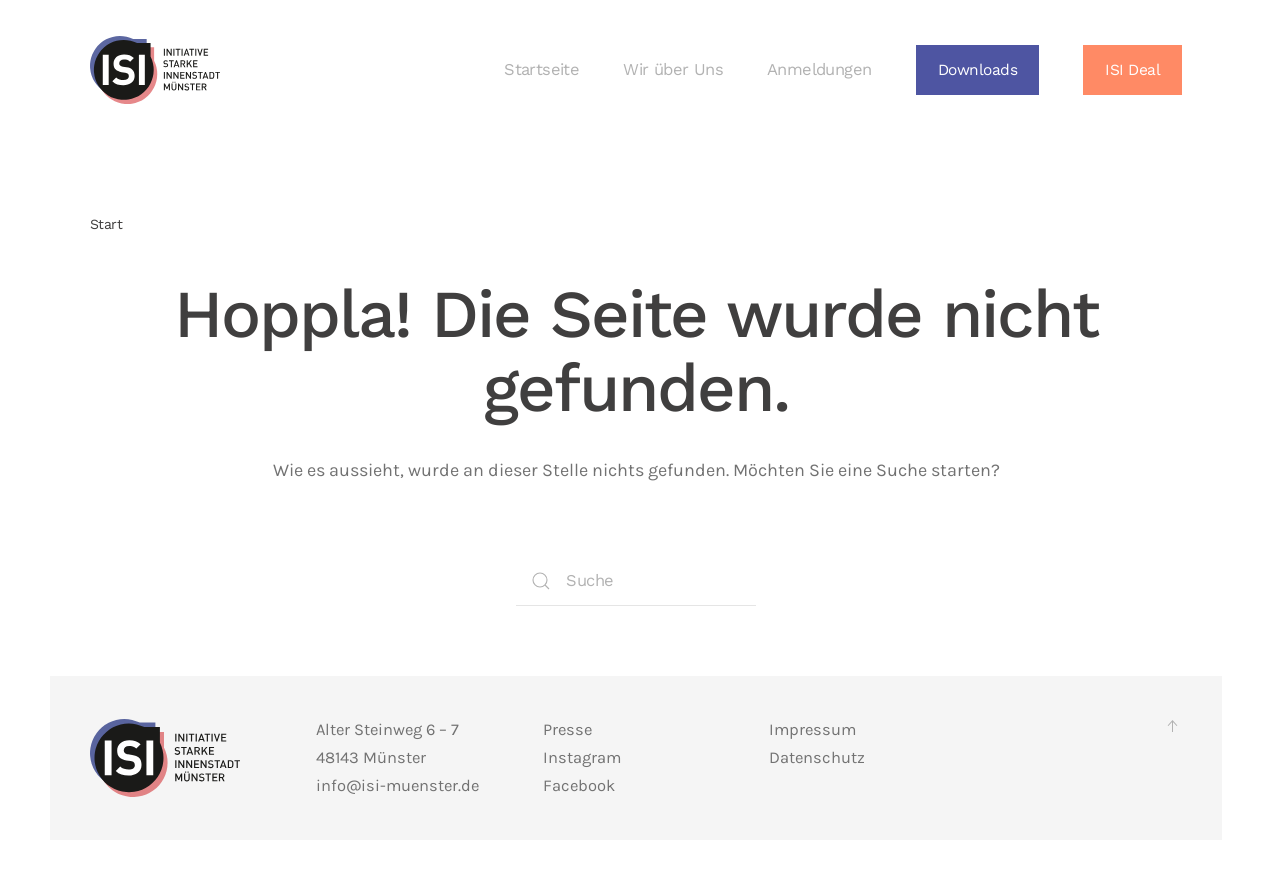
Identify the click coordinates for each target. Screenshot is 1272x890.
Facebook (579, 785)
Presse (567, 729)
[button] (978, 70)
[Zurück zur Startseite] (155, 70)
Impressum (812, 729)
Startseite (541, 69)
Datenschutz (817, 757)
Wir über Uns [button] (673, 69)
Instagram (582, 757)
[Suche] (636, 581)
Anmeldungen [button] (819, 69)
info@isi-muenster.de (397, 785)
